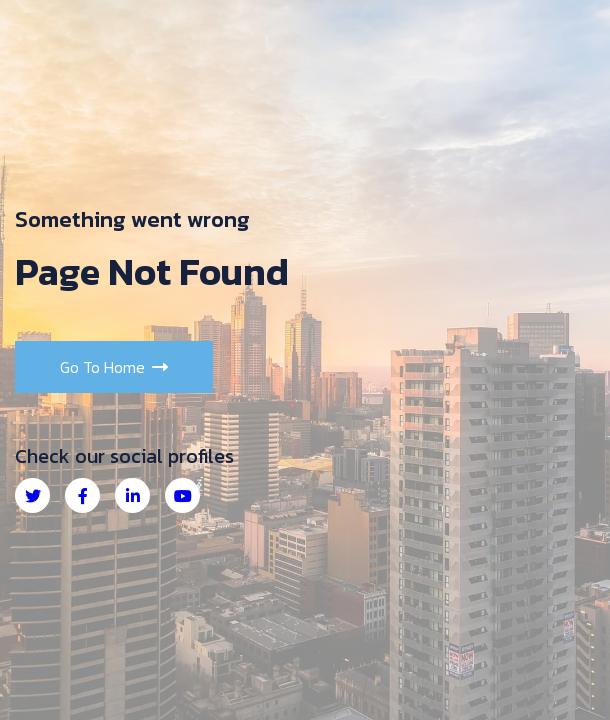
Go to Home (114, 367)
